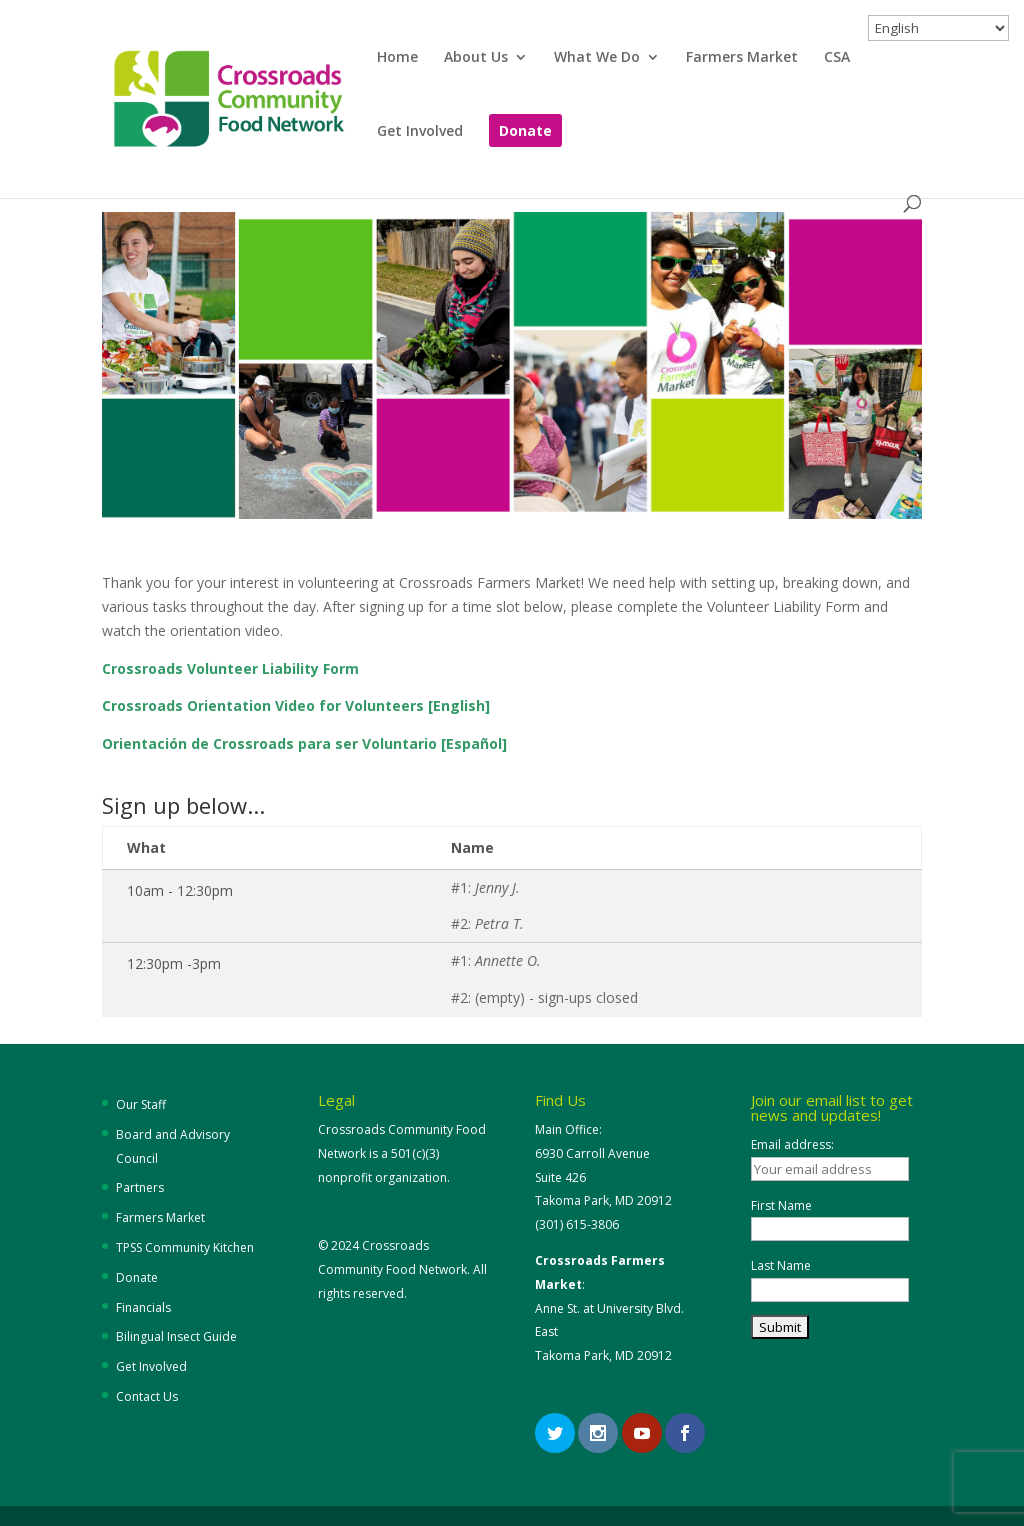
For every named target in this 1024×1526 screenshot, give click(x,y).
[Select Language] (938, 28)
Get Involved (420, 132)
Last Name (781, 1265)
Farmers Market (742, 58)
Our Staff (141, 1104)
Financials (143, 1307)
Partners (140, 1187)
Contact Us (147, 1396)
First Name (781, 1205)
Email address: (792, 1144)
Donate (525, 132)
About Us (476, 58)
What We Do (597, 58)
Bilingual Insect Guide (176, 1336)
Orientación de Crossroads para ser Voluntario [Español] (304, 743)
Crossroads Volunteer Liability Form (230, 668)
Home (397, 58)
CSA (837, 58)
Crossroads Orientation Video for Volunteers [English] (296, 705)
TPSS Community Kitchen (185, 1247)
